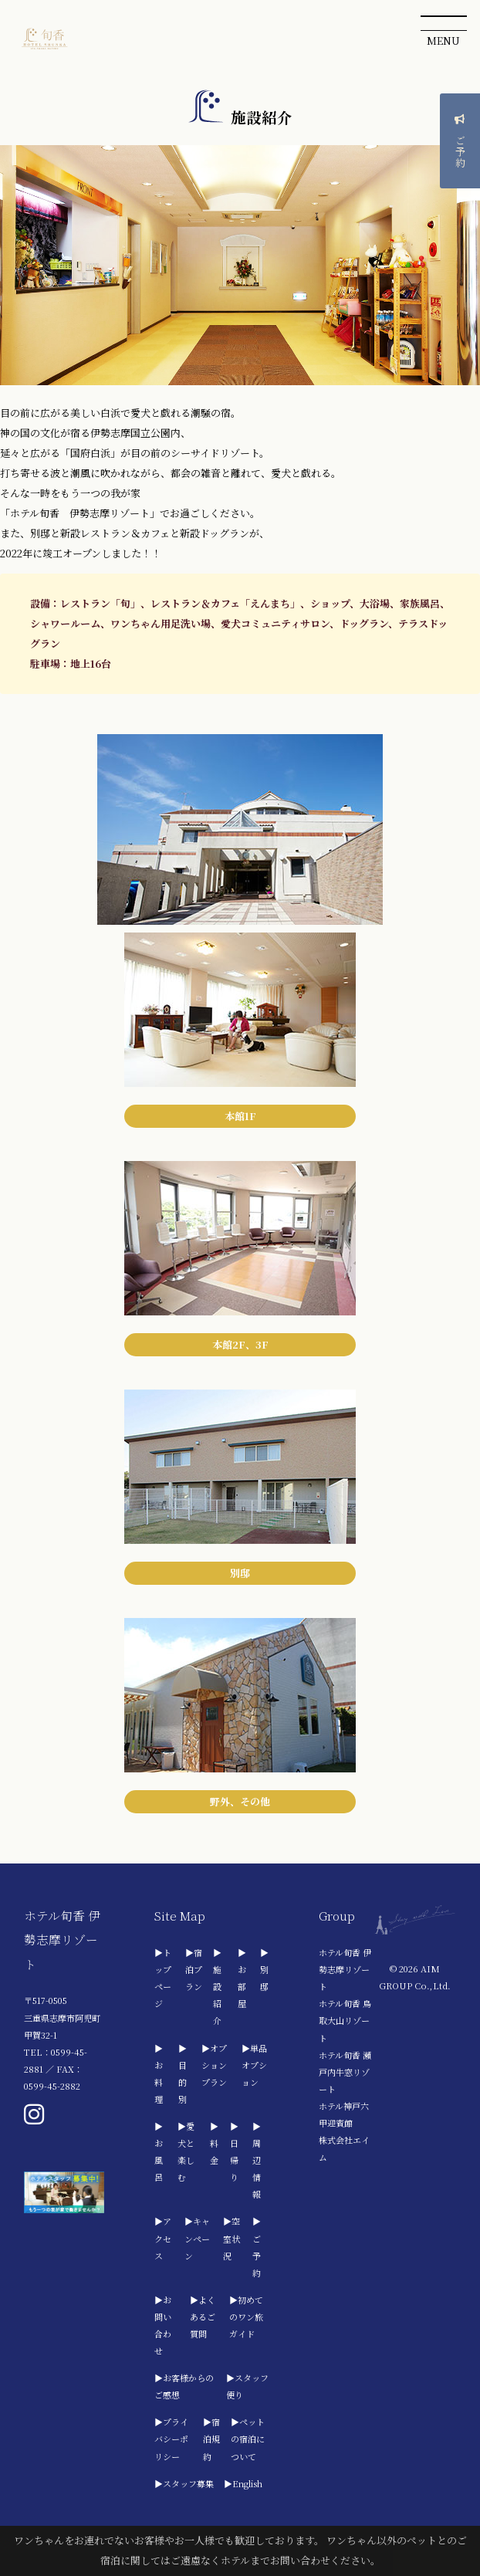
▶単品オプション (254, 2065)
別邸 (240, 1573)
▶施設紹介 (217, 1986)
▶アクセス (162, 2238)
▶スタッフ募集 (184, 2483)
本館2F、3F (240, 1344)
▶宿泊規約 (211, 2438)
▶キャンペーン (197, 2238)
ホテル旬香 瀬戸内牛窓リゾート (345, 2072)
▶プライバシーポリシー (171, 2438)
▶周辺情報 (256, 2160)
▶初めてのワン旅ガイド (246, 2316)
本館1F (240, 1116)
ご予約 (460, 143)
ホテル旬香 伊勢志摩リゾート (345, 1969)
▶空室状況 (231, 2238)
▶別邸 (264, 1969)
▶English (243, 2483)
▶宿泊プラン (193, 1969)
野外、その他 (240, 1801)
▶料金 (214, 2143)
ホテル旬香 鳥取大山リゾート (345, 2020)
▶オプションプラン (214, 2065)
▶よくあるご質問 (202, 2316)
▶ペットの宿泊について (248, 2438)
